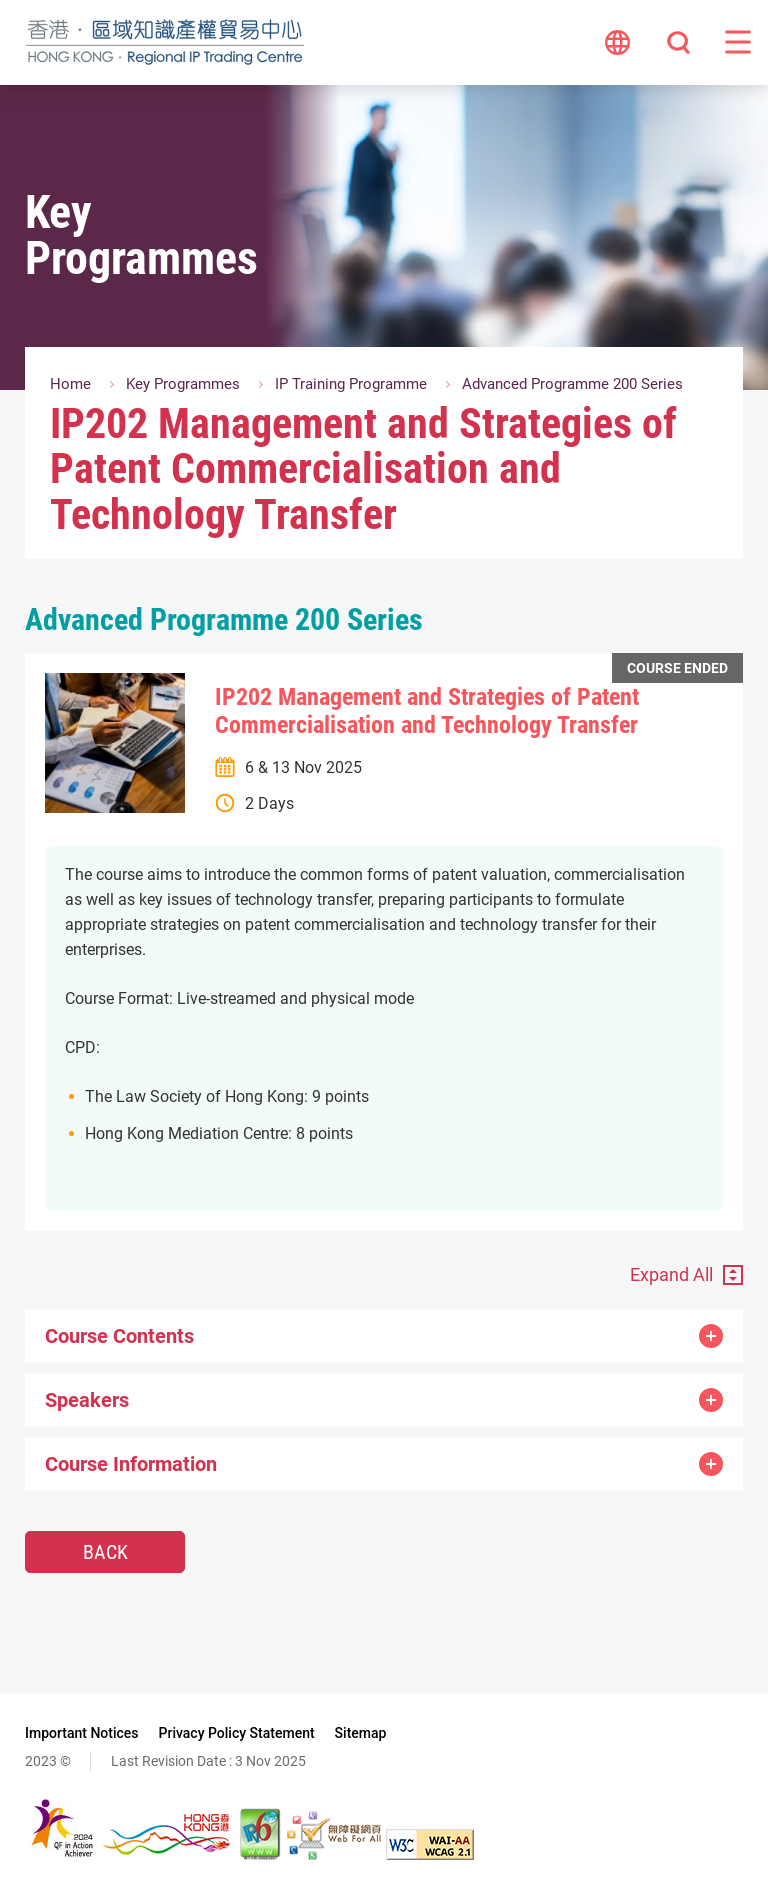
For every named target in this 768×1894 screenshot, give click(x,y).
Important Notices (82, 1733)
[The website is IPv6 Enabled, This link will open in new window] (261, 1853)
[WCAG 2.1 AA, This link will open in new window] (430, 1853)
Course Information (384, 1464)
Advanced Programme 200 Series (572, 384)
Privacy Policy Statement (237, 1733)
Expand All (671, 1274)
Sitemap (361, 1733)
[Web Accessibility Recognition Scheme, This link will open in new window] (334, 1853)
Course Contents (384, 1336)
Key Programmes (183, 384)
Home (70, 384)
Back (105, 1552)
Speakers (384, 1400)
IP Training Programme (351, 384)
